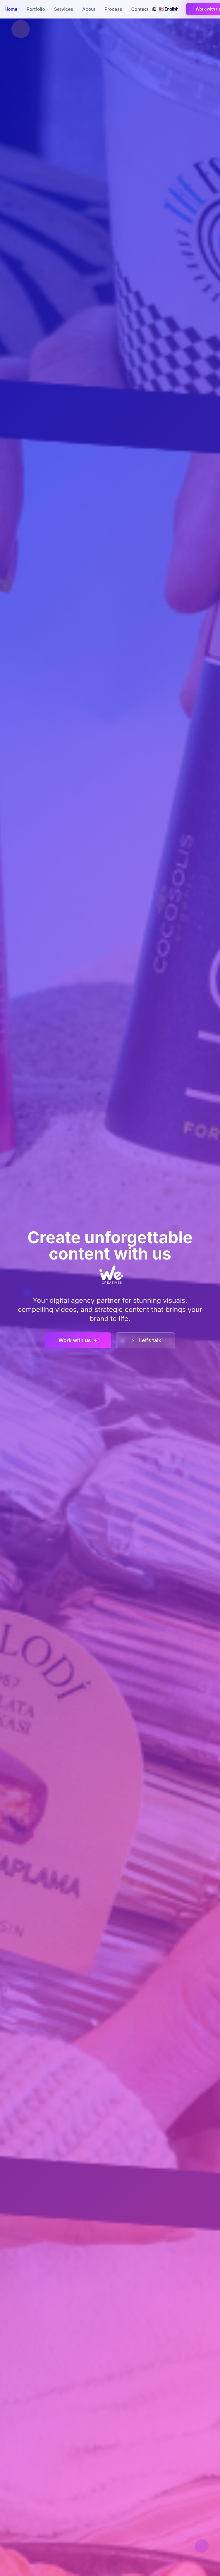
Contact (139, 9)
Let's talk (145, 1340)
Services (63, 9)
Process (113, 9)
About (88, 9)
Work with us (78, 1340)
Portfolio (36, 9)
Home (11, 9)
